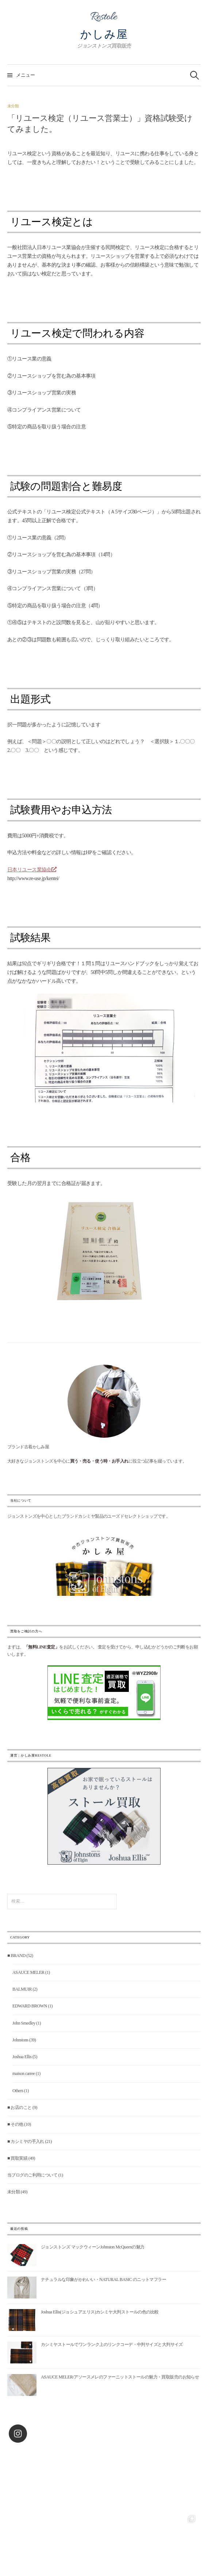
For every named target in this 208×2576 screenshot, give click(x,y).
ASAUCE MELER (28, 1972)
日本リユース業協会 (31, 869)
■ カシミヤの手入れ (25, 2141)
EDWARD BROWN (29, 2006)
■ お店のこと (19, 2107)
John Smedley (23, 2023)
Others (17, 2090)
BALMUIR (22, 1989)
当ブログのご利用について (32, 2175)
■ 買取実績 (17, 2158)
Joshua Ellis (21, 2056)
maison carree (23, 2073)
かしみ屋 (104, 34)
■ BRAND (16, 1955)
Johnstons (20, 2039)
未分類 (13, 106)
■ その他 (15, 2124)
